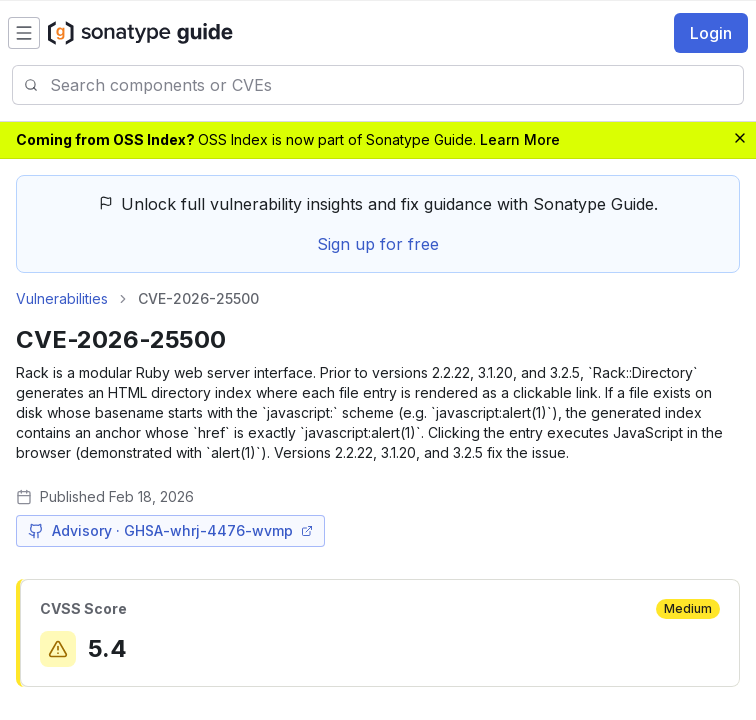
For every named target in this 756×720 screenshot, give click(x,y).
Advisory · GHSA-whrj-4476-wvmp (170, 530)
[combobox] (396, 85)
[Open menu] (24, 33)
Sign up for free (378, 244)
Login (711, 33)
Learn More (520, 139)
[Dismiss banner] (740, 138)
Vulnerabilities (62, 298)
